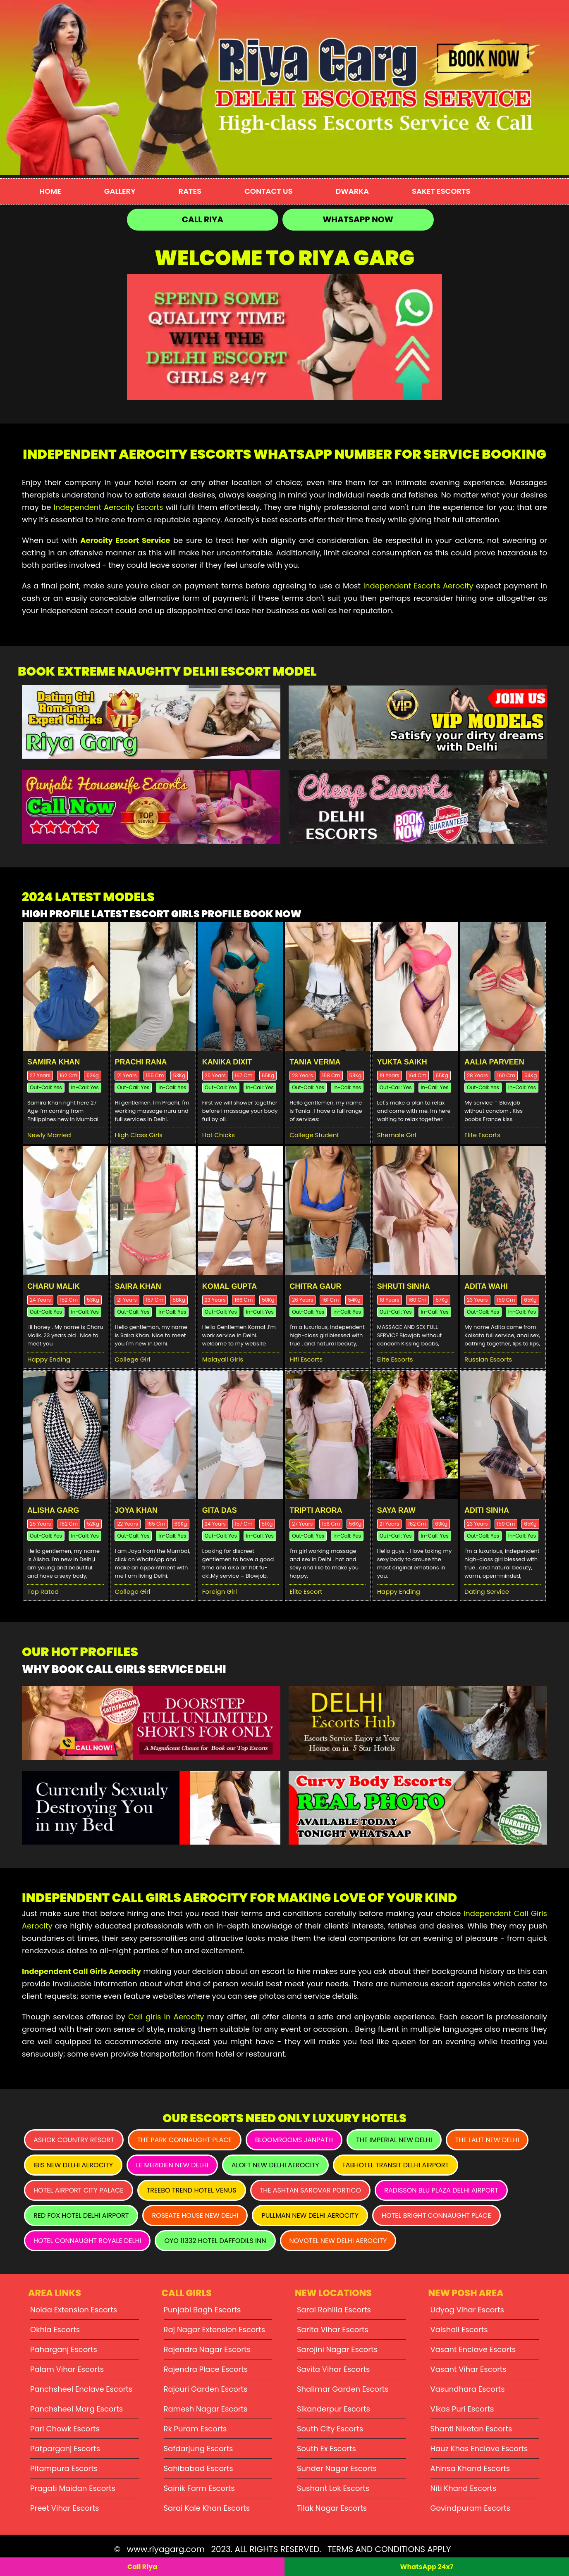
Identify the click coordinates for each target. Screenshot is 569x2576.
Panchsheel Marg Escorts (76, 2409)
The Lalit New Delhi (487, 2140)
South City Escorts (330, 2429)
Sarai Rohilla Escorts (334, 2310)
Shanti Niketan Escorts (471, 2429)
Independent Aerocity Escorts (108, 507)
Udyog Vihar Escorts (467, 2310)
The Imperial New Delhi (394, 2140)
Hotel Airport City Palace (78, 2190)
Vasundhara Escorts (467, 2389)
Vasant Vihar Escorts (468, 2369)
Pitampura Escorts (64, 2468)
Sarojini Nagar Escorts (337, 2349)
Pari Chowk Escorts (65, 2429)
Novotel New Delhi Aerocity (338, 2240)
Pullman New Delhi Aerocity (310, 2215)
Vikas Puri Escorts (462, 2409)
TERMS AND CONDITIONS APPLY (389, 2549)
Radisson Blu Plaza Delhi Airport (441, 2190)
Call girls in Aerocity (166, 2017)
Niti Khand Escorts (463, 2488)
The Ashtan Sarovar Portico (310, 2190)
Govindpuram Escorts (470, 2508)
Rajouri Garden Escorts (206, 2389)
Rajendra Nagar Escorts (207, 2349)
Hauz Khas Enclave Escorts (479, 2448)
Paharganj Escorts (63, 2349)
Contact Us (268, 191)
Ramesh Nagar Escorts (206, 2409)
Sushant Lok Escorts (333, 2488)
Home (50, 191)
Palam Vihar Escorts (67, 2369)
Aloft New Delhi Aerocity (275, 2165)
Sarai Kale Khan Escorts (207, 2508)
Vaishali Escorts (459, 2329)
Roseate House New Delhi (195, 2215)
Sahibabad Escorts (198, 2468)
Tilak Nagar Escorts (332, 2508)
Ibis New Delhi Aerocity (73, 2165)
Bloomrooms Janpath (294, 2140)
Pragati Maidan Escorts (72, 2488)
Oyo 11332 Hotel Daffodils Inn (215, 2240)
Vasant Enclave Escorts (473, 2349)
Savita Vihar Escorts (333, 2369)
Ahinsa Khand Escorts (470, 2468)
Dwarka (352, 191)
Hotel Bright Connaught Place (436, 2215)
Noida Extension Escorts (73, 2310)
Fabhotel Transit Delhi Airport (395, 2165)
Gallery (120, 191)
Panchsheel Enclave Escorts (81, 2389)
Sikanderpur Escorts (333, 2409)
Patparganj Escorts (65, 2448)
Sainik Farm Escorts (199, 2488)
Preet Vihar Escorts (64, 2508)
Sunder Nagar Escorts (337, 2468)
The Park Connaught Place (184, 2140)
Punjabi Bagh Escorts (202, 2310)
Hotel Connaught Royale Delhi (87, 2240)
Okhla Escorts (55, 2329)
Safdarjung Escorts (198, 2448)
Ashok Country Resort (73, 2140)
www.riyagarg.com (166, 2549)
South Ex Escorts (326, 2448)
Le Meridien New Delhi (172, 2165)
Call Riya (202, 219)
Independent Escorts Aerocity (418, 586)
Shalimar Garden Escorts (343, 2389)
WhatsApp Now (358, 219)
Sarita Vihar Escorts (332, 2329)
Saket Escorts (441, 191)
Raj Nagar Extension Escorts (214, 2329)
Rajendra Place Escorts (206, 2369)
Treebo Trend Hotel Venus (192, 2190)
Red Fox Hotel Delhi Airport (81, 2215)
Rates (190, 191)
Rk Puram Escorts (195, 2429)
